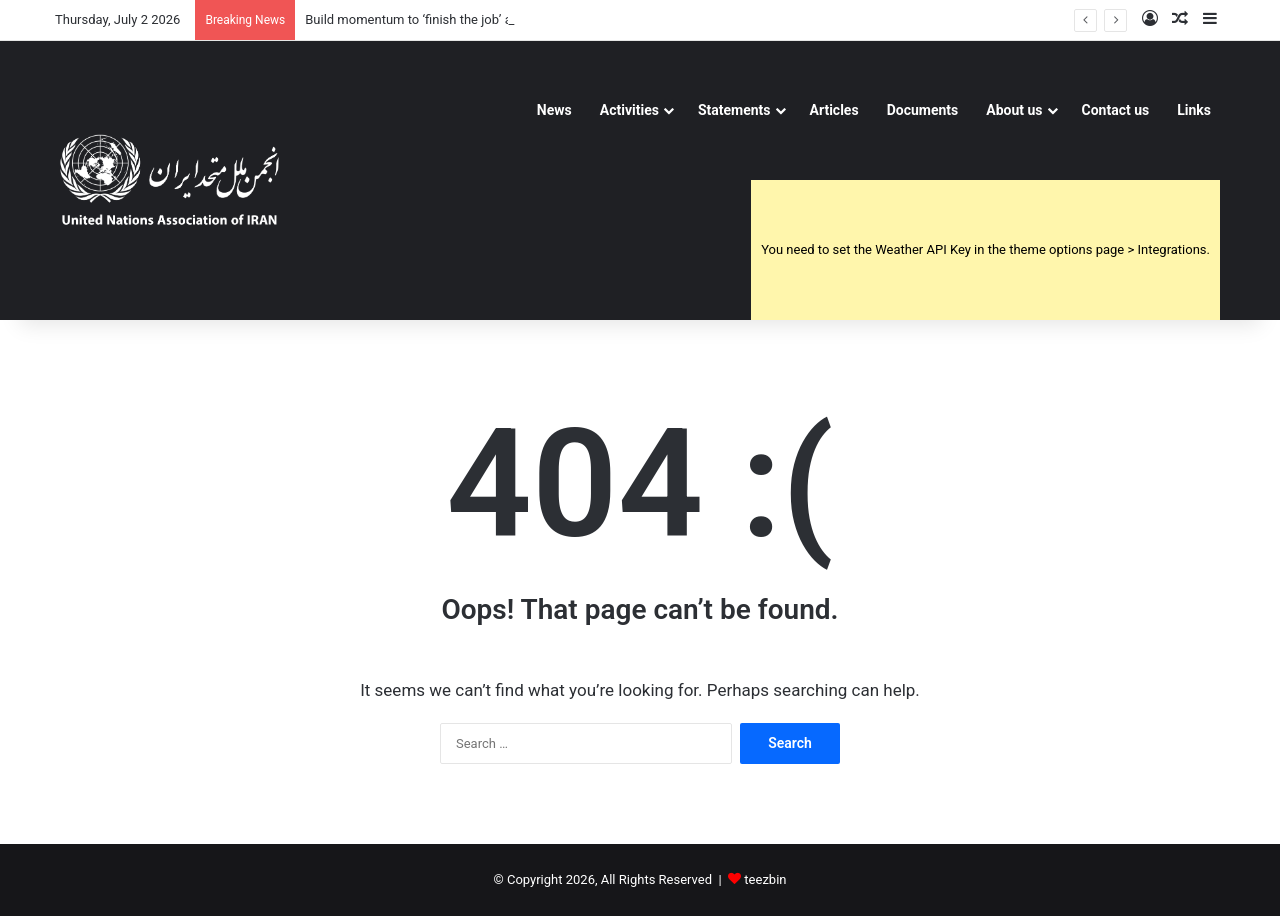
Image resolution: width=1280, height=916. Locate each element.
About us (1014, 110)
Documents (923, 110)
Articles (834, 110)
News (554, 110)
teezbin (765, 879)
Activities (629, 110)
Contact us (1116, 110)
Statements (734, 110)
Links (1194, 110)
